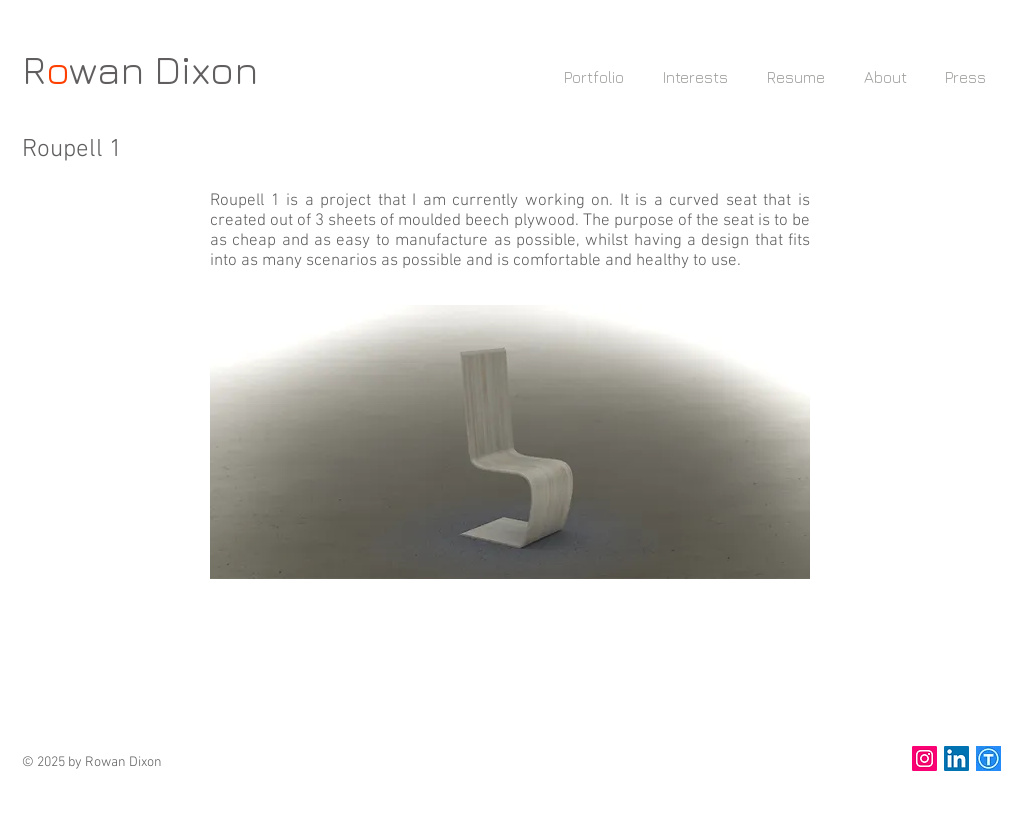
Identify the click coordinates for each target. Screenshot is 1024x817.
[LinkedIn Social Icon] (956, 758)
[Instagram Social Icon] (924, 758)
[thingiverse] (988, 758)
